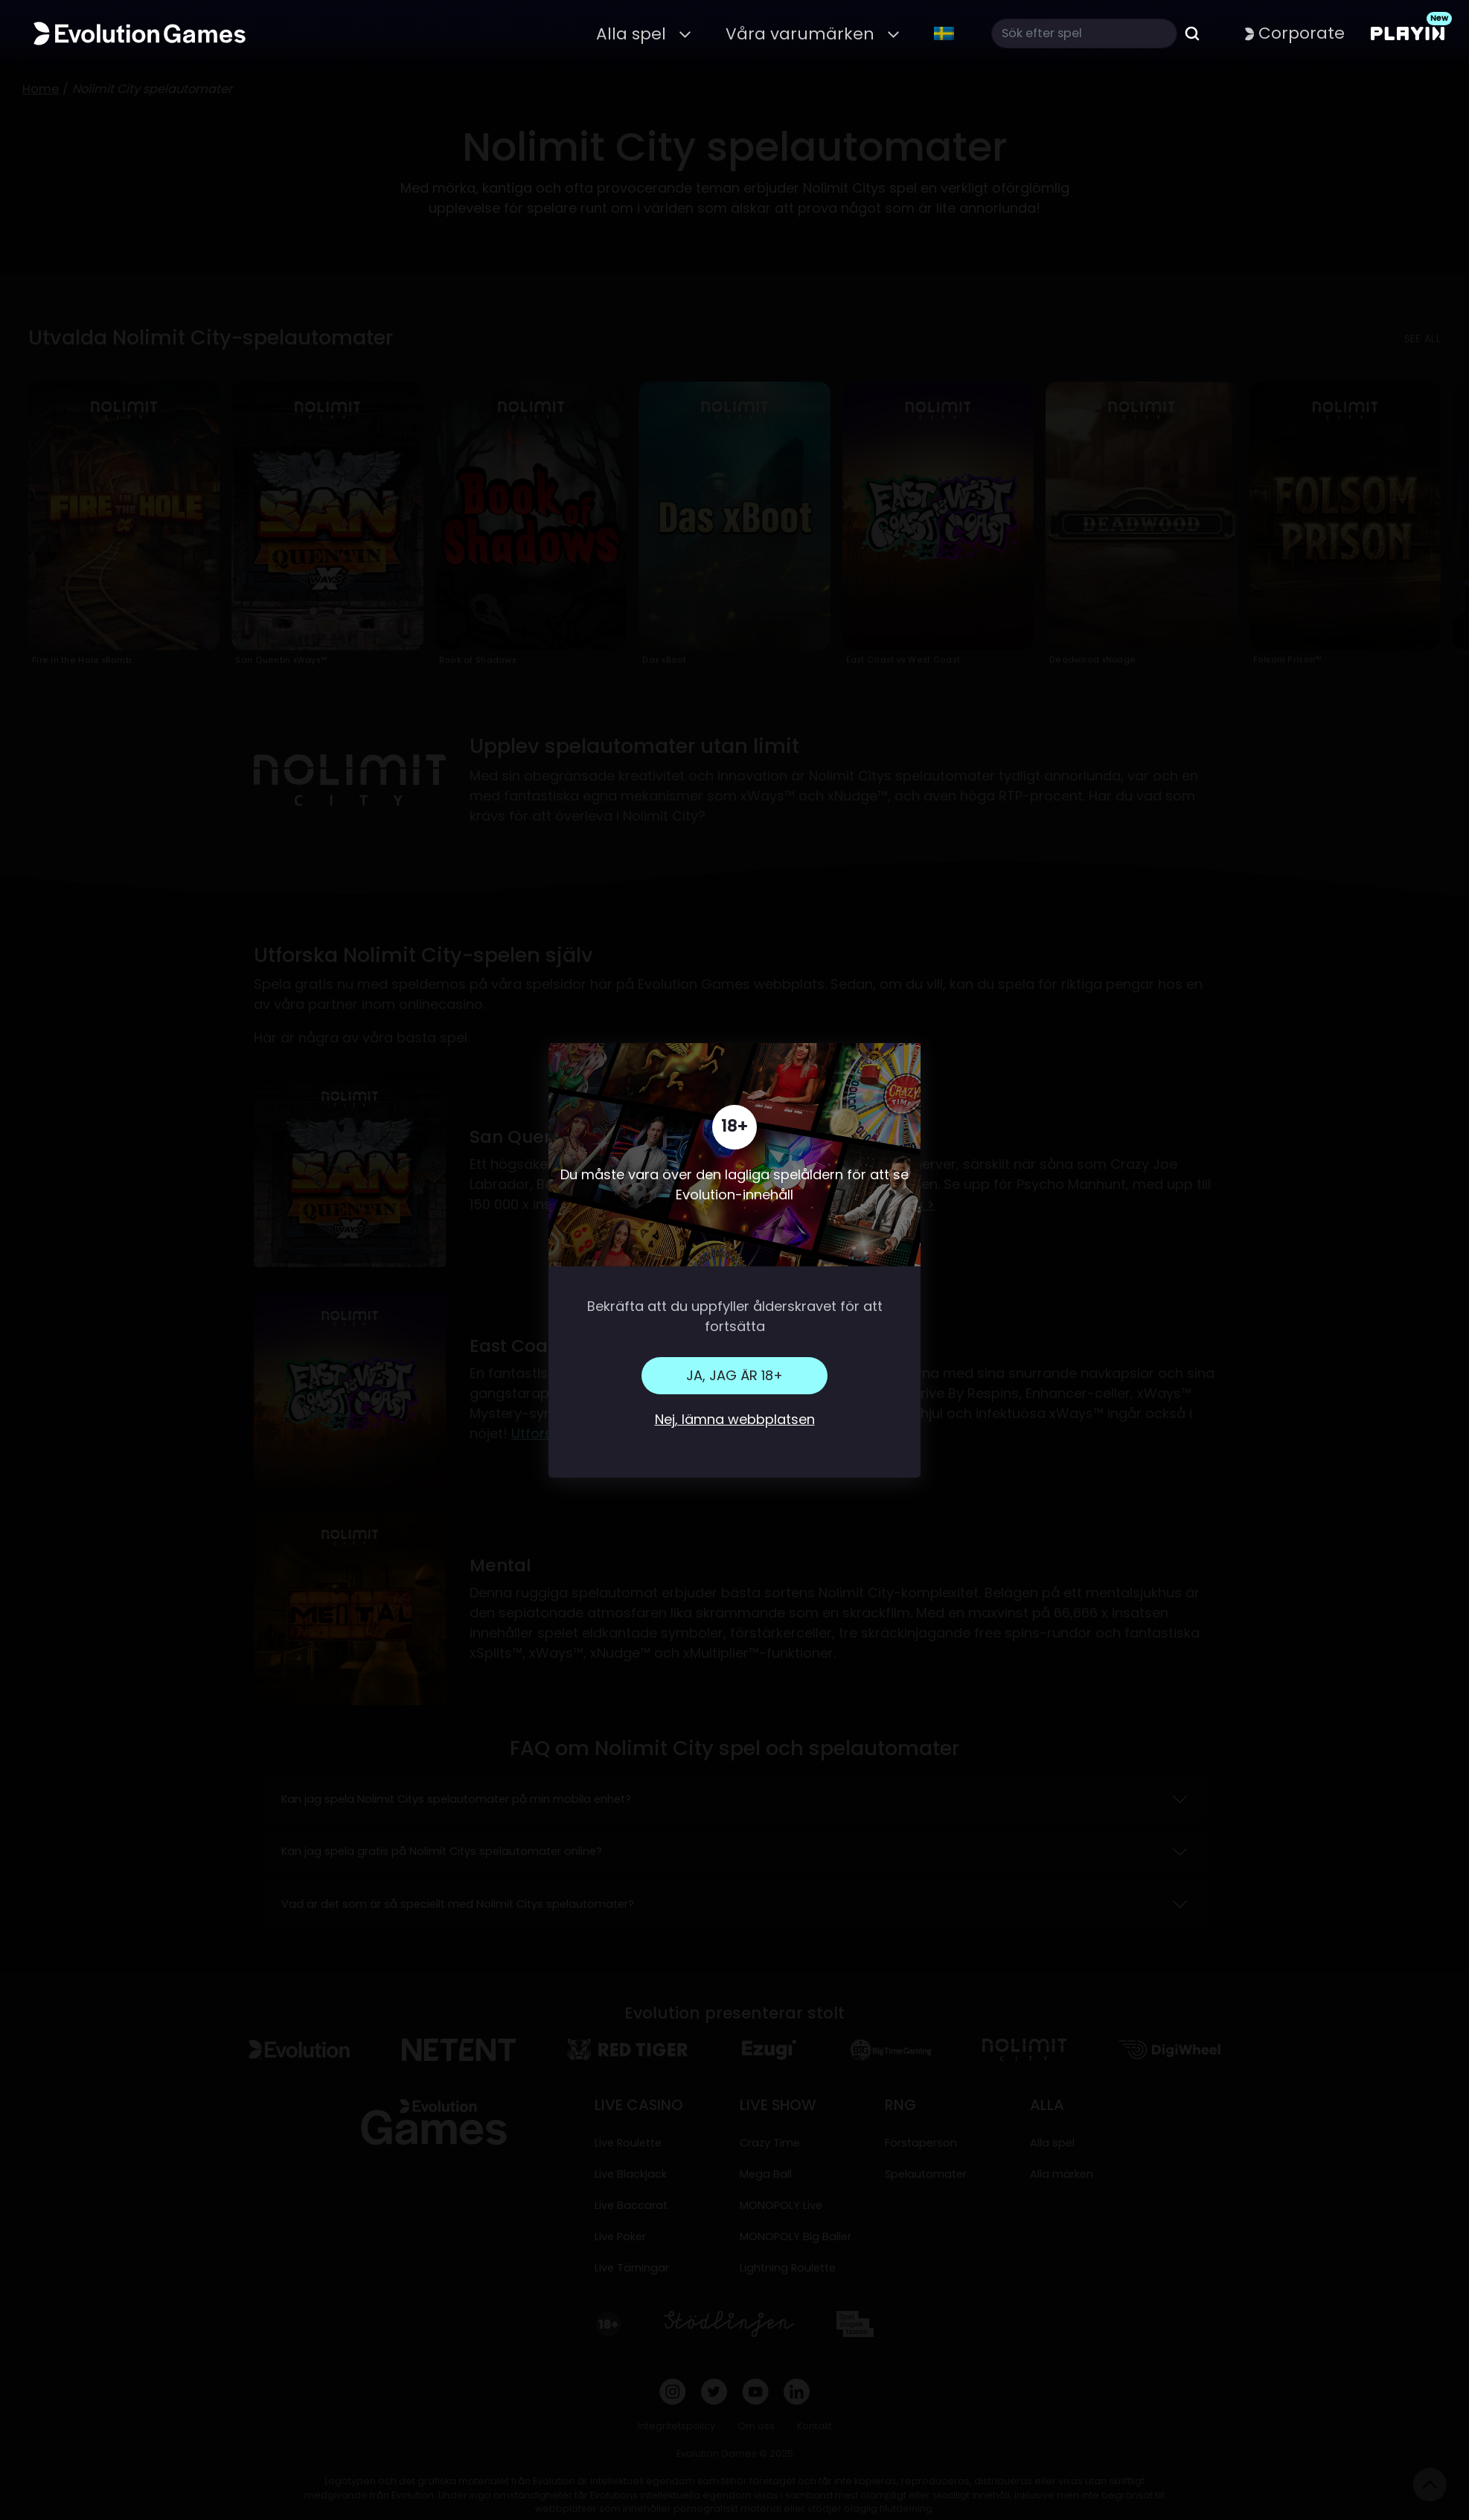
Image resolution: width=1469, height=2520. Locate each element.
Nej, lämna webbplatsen (735, 1419)
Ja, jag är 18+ (734, 1375)
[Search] (1084, 33)
